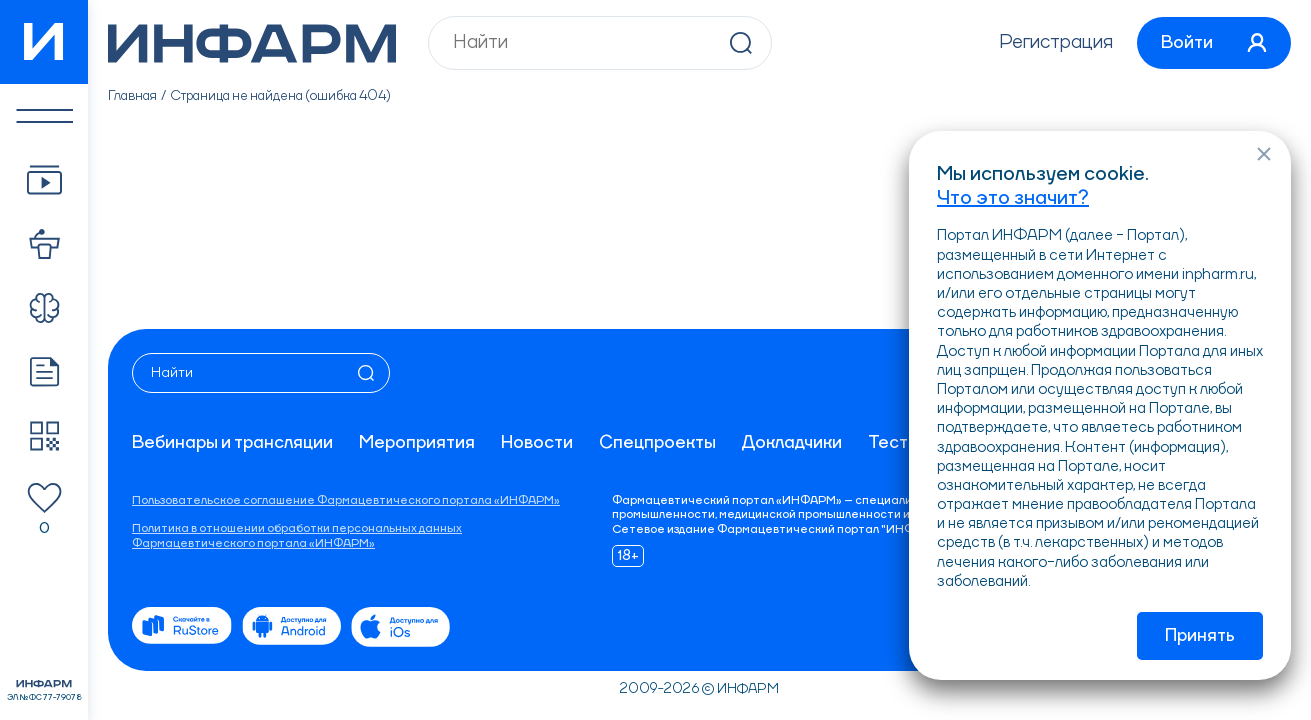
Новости (537, 443)
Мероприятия (417, 443)
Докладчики (792, 443)
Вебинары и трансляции (232, 443)
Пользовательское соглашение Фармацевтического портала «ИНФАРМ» (346, 501)
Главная (132, 96)
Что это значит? (1013, 199)
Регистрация (1056, 43)
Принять (1200, 636)
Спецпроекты (657, 443)
